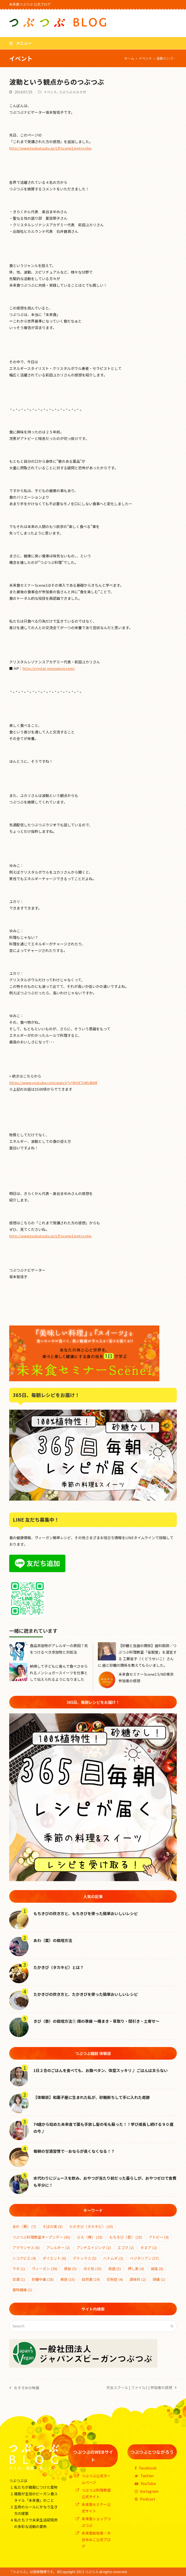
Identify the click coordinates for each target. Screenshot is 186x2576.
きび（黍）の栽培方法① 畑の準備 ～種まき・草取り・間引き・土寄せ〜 (96, 2021)
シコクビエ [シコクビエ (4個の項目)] (24, 2258)
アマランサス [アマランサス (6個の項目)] (25, 2247)
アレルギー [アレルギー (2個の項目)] (58, 2247)
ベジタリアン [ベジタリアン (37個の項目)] (144, 2258)
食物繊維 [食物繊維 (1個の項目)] (22, 2289)
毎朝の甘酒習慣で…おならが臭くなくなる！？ (74, 2151)
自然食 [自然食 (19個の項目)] (91, 2279)
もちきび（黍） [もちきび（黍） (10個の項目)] (125, 2237)
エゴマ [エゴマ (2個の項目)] (125, 2247)
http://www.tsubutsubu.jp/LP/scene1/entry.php (50, 148)
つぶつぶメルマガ (72, 91)
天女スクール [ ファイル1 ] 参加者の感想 (141, 2387)
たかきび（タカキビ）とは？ (58, 1967)
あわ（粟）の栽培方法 (52, 1940)
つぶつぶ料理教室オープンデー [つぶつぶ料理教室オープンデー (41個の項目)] (41, 2237)
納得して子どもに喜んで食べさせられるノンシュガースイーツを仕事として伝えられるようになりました (59, 1673)
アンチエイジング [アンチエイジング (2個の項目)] (94, 2247)
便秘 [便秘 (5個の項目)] (70, 2268)
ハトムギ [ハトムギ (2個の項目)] (113, 2258)
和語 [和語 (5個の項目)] (114, 2268)
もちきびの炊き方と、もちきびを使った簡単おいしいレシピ (85, 1913)
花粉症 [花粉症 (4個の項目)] (115, 2279)
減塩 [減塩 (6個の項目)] (157, 2268)
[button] (20, 43)
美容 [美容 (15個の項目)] (67, 2279)
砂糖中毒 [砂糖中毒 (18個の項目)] (43, 2279)
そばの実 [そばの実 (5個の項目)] (52, 2226)
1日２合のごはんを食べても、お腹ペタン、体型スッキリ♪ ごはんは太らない (100, 2070)
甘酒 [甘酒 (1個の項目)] (18, 2279)
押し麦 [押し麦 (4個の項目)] (136, 2268)
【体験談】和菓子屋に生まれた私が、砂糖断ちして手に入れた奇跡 (91, 2097)
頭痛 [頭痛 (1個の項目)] (159, 2279)
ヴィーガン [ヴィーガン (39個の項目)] (44, 2268)
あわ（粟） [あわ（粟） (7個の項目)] (24, 2226)
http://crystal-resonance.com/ (49, 668)
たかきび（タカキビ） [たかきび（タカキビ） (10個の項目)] (91, 2226)
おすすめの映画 (24, 2387)
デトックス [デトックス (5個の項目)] (84, 2258)
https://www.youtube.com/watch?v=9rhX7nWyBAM (53, 1082)
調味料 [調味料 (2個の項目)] (138, 2279)
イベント (50, 91)
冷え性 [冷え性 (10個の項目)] (92, 2268)
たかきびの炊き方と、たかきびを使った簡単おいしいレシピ (85, 1994)
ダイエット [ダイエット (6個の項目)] (54, 2258)
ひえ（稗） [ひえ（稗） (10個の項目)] (89, 2237)
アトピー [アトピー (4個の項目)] (159, 2237)
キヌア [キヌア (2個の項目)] (148, 2247)
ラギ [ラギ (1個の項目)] (18, 2268)
